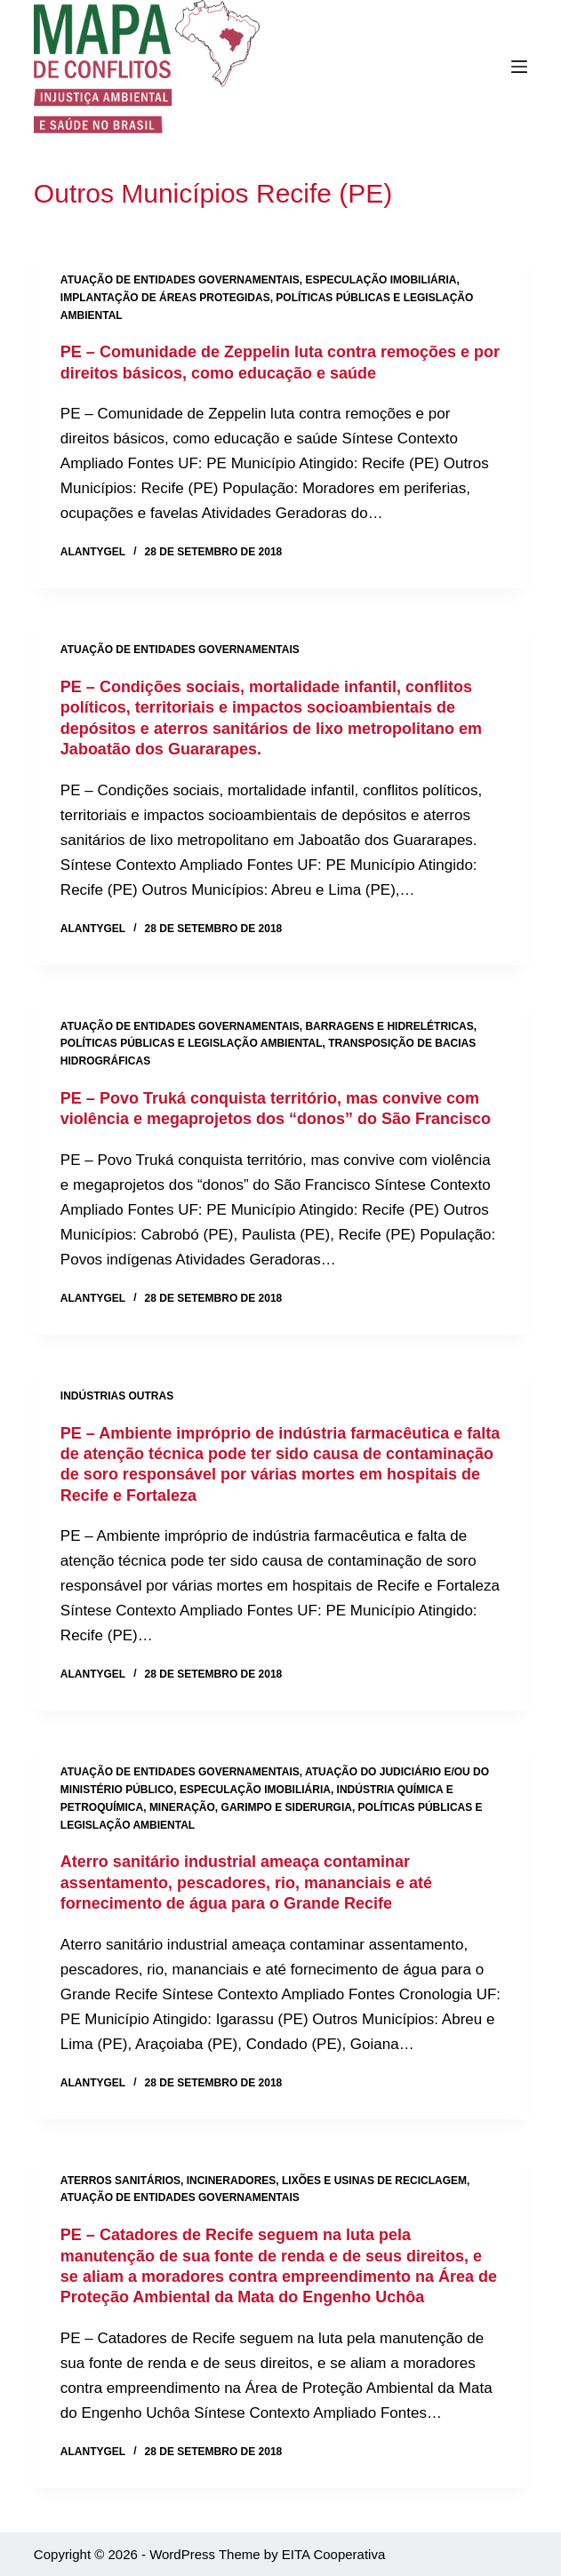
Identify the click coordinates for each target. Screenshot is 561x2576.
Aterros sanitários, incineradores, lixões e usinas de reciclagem (263, 2180)
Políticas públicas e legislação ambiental (191, 1043)
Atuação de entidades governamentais (180, 280)
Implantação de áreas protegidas (165, 297)
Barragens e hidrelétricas (389, 1026)
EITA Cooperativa (333, 2554)
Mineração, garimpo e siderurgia (250, 1807)
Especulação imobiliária (380, 280)
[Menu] (519, 67)
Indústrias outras (116, 1396)
